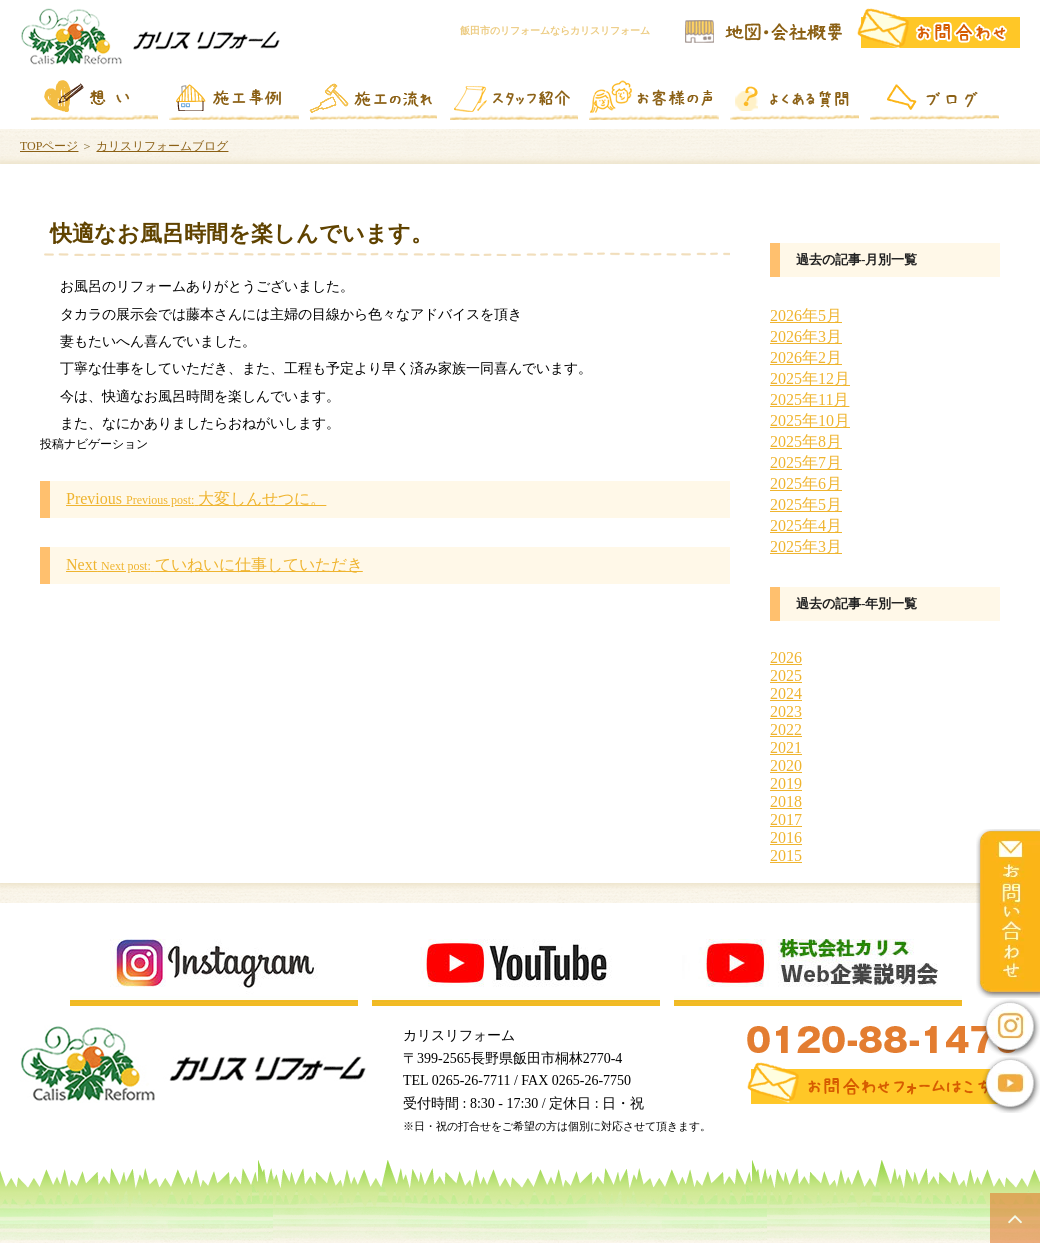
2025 (786, 675)
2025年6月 (806, 483)
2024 (786, 693)
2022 (786, 729)
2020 (786, 765)
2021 (786, 747)
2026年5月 (806, 315)
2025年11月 (809, 399)
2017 (786, 819)
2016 (786, 837)
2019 (786, 783)
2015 (786, 855)
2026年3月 (806, 336)
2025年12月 (810, 378)
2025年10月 (810, 420)
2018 (786, 801)
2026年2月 (806, 357)
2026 (786, 657)
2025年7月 (806, 462)
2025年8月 (806, 441)
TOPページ (49, 146)
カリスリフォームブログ (162, 146)
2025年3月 (806, 546)
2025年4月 (806, 525)
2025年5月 (806, 504)
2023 (786, 711)
